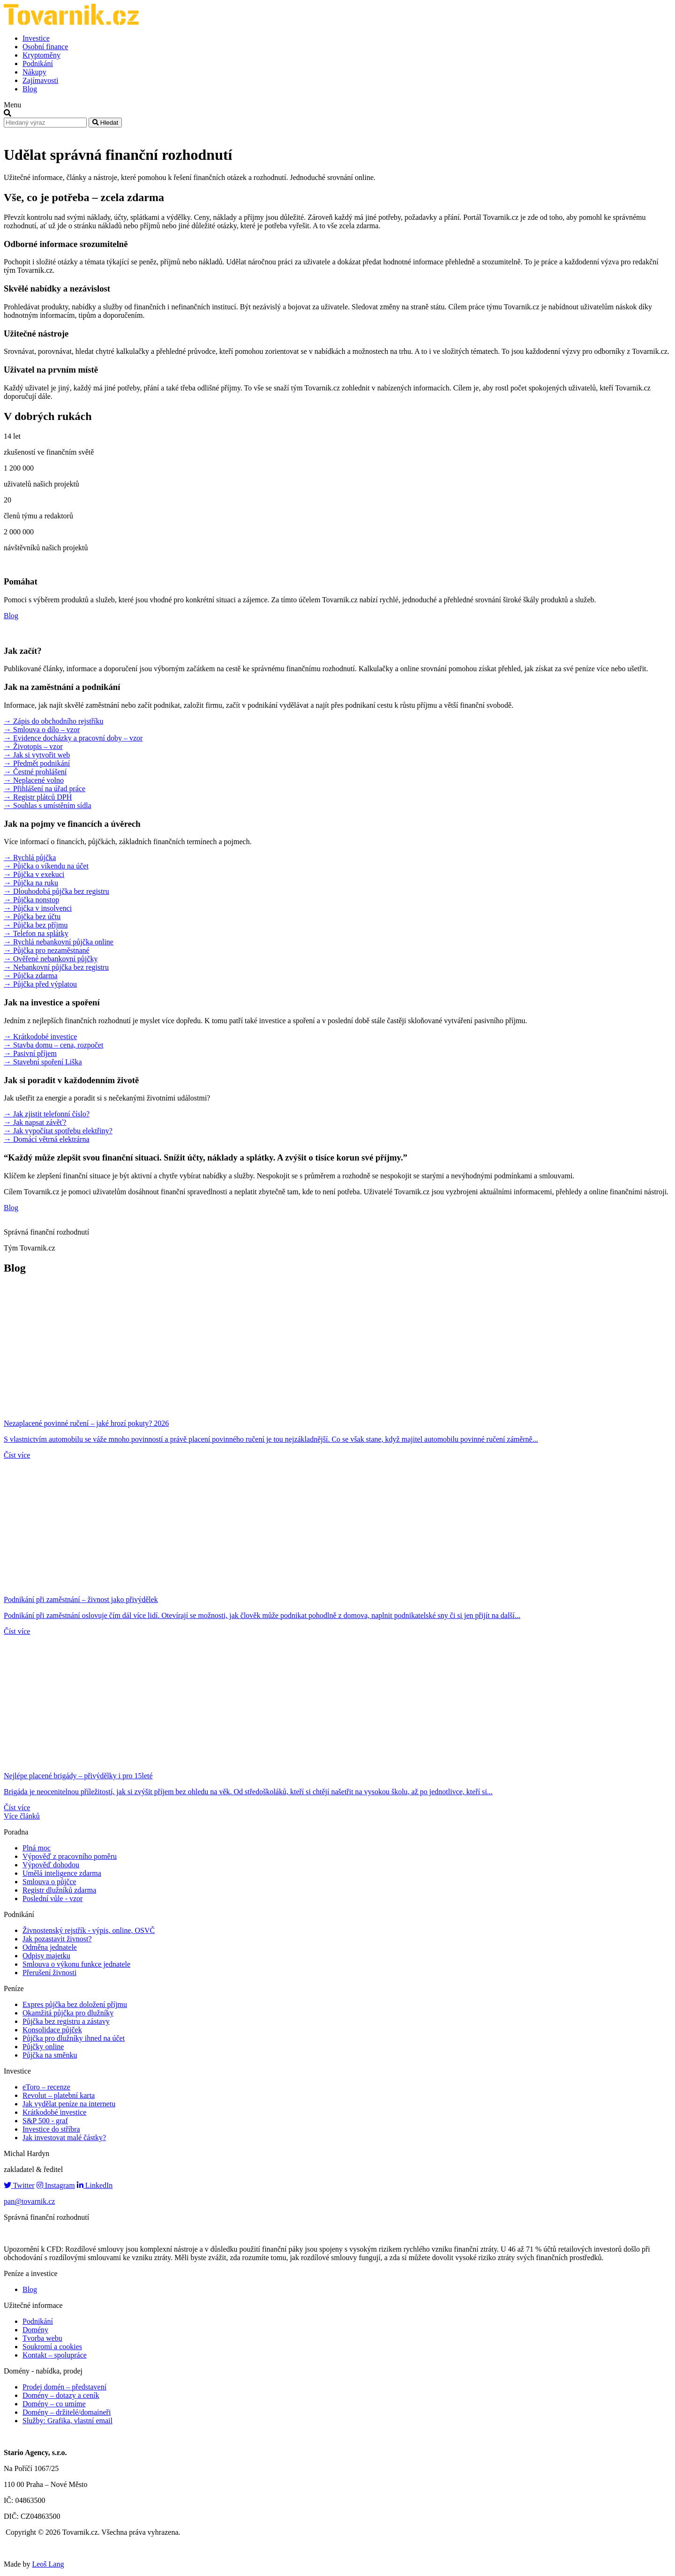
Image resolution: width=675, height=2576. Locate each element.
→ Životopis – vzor (33, 746)
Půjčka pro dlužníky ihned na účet (73, 2038)
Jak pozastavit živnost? (57, 1939)
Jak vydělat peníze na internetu (68, 2104)
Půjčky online (43, 2047)
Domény (35, 2330)
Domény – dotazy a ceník (60, 2395)
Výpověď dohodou (50, 1865)
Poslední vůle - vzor (52, 1898)
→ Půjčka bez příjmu (36, 925)
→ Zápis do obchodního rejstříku (53, 721)
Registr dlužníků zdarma (59, 1890)
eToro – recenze (46, 2087)
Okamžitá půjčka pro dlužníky (67, 2013)
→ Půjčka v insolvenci (38, 908)
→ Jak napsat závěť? (35, 1122)
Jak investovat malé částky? (64, 2138)
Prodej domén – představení (64, 2387)
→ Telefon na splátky (36, 933)
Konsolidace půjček (52, 2030)
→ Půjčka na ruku (31, 883)
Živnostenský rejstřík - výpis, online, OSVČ (88, 1930)
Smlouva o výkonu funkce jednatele (76, 1964)
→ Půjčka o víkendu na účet (46, 866)
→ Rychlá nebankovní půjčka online (58, 942)
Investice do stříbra (51, 2129)
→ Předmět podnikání (37, 763)
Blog (29, 89)
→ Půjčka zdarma (31, 976)
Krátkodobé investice (54, 2112)
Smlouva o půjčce (49, 1882)
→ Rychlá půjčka (30, 857)
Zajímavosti (40, 80)
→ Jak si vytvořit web (37, 755)
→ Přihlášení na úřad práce (44, 789)
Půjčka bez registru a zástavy (66, 2021)
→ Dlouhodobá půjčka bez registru (56, 891)
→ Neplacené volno (34, 780)
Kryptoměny (41, 55)
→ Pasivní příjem (30, 1053)
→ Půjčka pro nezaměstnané (47, 950)
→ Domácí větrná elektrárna (47, 1139)
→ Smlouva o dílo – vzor (42, 730)
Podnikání (37, 63)
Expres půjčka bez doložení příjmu (74, 2004)
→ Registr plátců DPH (38, 797)
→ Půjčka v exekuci (34, 874)
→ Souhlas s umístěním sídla (47, 805)
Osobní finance (45, 47)
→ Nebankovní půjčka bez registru (56, 967)
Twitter (19, 2185)
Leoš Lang (48, 2564)
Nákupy (34, 72)
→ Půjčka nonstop (31, 900)
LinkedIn (95, 2185)
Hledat (105, 122)
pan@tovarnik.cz (29, 2201)
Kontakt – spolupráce (54, 2355)
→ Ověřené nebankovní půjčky (51, 959)
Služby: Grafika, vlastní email (67, 2421)
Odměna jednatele (49, 1947)
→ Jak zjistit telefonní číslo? (47, 1114)
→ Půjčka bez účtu (32, 917)
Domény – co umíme (54, 2404)
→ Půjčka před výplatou (40, 984)
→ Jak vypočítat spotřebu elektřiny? (58, 1131)
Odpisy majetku (46, 1956)
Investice (36, 38)
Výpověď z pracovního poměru (69, 1856)
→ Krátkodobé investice (40, 1037)
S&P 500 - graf (45, 2121)
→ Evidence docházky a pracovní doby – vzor (73, 738)
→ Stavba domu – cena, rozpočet (53, 1045)
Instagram (56, 2185)
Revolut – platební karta (58, 2095)
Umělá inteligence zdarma (61, 1873)
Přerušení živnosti (49, 1973)
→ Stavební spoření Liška (43, 1062)
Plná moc (36, 1848)
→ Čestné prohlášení (35, 772)
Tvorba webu (42, 2338)
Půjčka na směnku (49, 2055)
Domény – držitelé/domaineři (66, 2412)
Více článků (22, 1816)
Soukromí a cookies (52, 2347)
